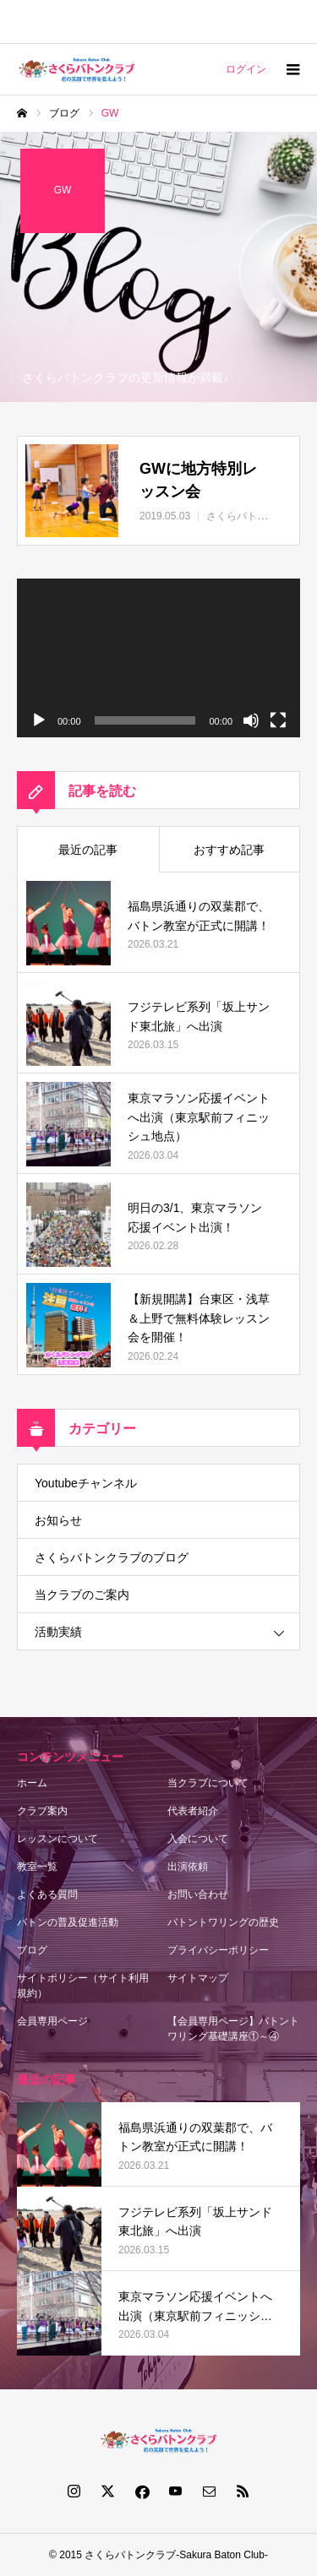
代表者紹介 (192, 1811)
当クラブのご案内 (82, 1594)
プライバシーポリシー (218, 1950)
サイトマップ (197, 1978)
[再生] (38, 720)
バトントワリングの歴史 (223, 1922)
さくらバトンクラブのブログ (112, 1557)
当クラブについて (208, 1783)
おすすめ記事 (229, 849)
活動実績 (58, 1632)
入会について (197, 1839)
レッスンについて (57, 1839)
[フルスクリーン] (278, 720)
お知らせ (58, 1520)
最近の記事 (88, 849)
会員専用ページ (52, 2021)
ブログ (32, 1950)
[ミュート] (251, 720)
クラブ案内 (42, 1811)
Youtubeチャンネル (86, 1483)
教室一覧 (37, 1866)
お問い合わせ (197, 1894)
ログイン (246, 69)
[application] (158, 658)
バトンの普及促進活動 (67, 1922)
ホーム (32, 1783)
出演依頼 (187, 1866)
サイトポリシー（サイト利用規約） (83, 1985)
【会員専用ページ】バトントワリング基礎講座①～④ (233, 2028)
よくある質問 (47, 1894)
